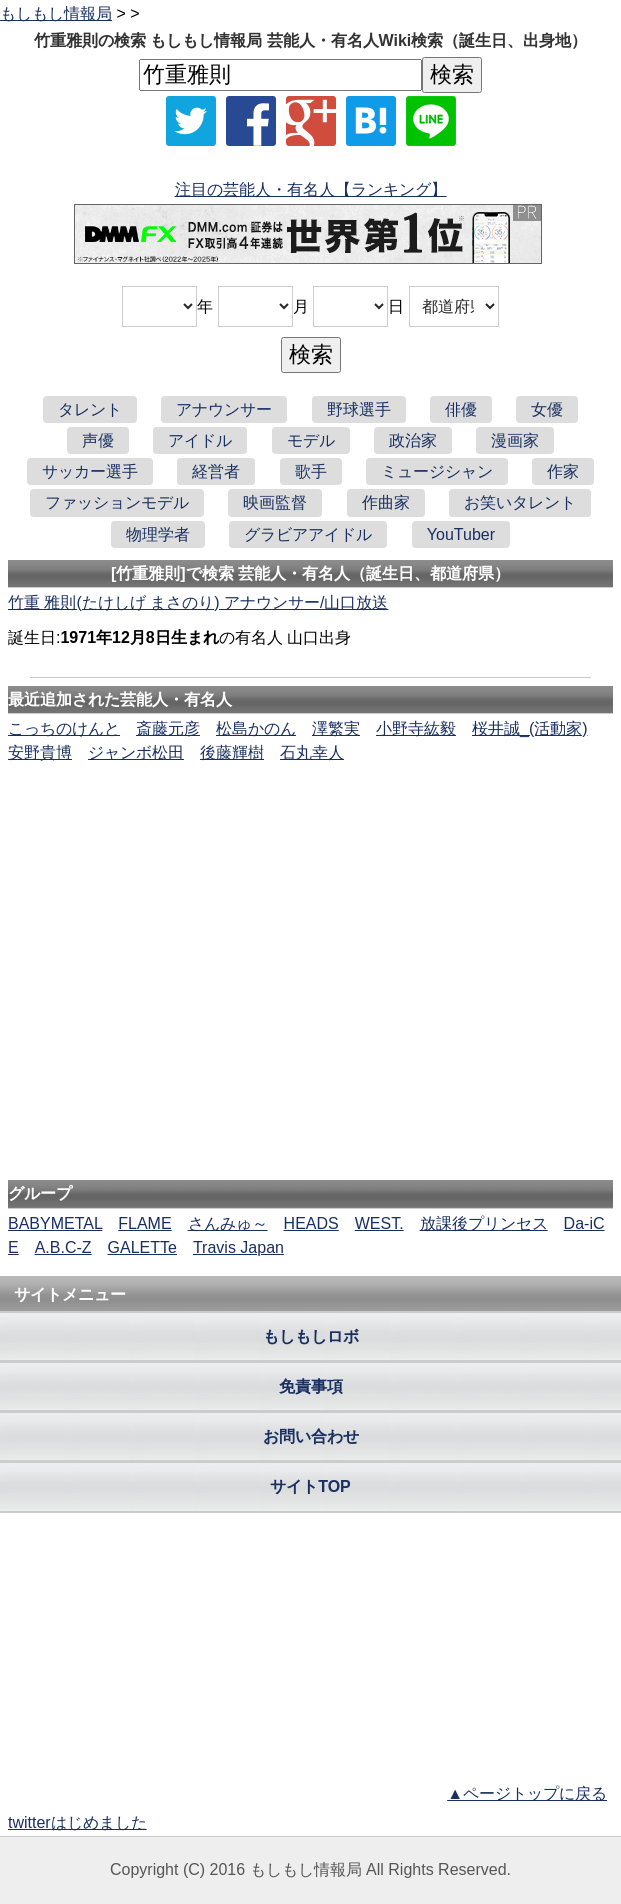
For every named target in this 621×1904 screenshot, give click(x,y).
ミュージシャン (437, 471)
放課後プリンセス (484, 1223)
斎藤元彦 (168, 728)
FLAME (144, 1223)
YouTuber (461, 534)
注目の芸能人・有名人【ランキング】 (311, 189)
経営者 (216, 471)
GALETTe (142, 1247)
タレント (90, 409)
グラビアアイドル (308, 534)
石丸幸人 (312, 752)
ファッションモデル (117, 502)
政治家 (413, 440)
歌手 (311, 471)
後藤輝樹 (232, 752)
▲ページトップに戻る (527, 1793)
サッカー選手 (90, 471)
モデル (311, 440)
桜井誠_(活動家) (530, 728)
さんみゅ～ (228, 1223)
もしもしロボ (311, 1336)
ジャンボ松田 (136, 752)
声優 (98, 440)
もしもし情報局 (56, 13)
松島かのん (256, 728)
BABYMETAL (55, 1223)
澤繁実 (336, 728)
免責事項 (311, 1386)
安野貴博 (40, 752)
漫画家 (515, 440)
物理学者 (158, 534)
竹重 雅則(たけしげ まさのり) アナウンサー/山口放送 (198, 602)
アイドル (200, 440)
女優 (547, 409)
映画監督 (275, 502)
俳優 (461, 409)
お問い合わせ (311, 1436)
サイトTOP (310, 1486)
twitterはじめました (77, 1822)
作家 (563, 471)
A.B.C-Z (63, 1247)
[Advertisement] (311, 826)
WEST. (379, 1223)
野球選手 (359, 409)
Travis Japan (238, 1247)
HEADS (311, 1223)
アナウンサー (224, 409)
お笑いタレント (520, 502)
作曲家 (386, 502)
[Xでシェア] (191, 121)
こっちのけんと (64, 728)
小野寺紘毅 (416, 728)
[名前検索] (280, 75)
